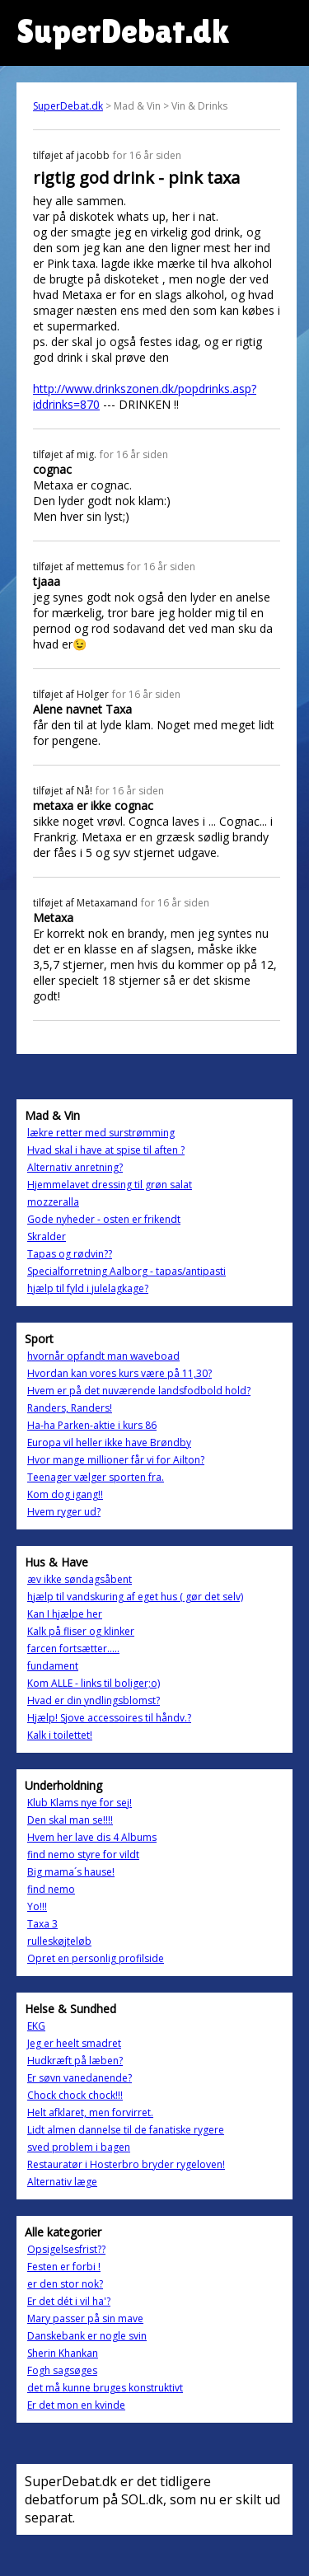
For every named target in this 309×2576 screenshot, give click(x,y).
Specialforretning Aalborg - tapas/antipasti (126, 1271)
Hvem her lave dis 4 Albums (92, 1837)
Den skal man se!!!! (70, 1820)
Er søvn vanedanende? (79, 2078)
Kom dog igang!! (65, 1494)
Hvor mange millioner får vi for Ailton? (115, 1460)
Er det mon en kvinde (76, 2405)
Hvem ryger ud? (64, 1512)
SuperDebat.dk (68, 106)
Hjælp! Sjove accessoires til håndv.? (109, 1718)
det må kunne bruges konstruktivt (105, 2388)
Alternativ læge (62, 2182)
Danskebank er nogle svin (87, 2336)
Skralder (46, 1236)
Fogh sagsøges (62, 2370)
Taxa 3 (42, 1924)
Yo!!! (37, 1906)
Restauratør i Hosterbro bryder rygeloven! (126, 2164)
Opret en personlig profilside (95, 1958)
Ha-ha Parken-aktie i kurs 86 (92, 1425)
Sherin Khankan (62, 2353)
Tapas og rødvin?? (69, 1254)
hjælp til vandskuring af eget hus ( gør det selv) (135, 1597)
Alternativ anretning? (75, 1167)
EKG (36, 2026)
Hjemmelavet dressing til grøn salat (109, 1185)
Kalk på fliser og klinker (80, 1631)
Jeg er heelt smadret (74, 2043)
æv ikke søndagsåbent (79, 1579)
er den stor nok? (65, 2284)
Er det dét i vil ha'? (68, 2301)
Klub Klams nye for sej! (79, 1803)
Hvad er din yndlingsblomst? (93, 1700)
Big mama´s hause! (71, 1872)
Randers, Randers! (69, 1408)
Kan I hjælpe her (64, 1614)
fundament (52, 1666)
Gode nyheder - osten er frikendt (103, 1219)
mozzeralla (53, 1202)
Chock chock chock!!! (75, 2095)
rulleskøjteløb (59, 1941)
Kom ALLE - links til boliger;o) (93, 1683)
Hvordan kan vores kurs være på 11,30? (119, 1373)
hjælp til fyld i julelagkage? (87, 1288)
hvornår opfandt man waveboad (103, 1356)
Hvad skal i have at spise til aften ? (106, 1150)
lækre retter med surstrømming (101, 1133)
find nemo (51, 1889)
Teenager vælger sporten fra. (95, 1477)
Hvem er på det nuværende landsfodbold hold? (138, 1391)
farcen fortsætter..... (73, 1649)
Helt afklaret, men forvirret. (90, 2112)
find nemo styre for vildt (83, 1855)
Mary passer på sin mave (85, 2318)
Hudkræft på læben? (75, 2061)
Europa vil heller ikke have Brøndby (109, 1443)
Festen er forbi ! (64, 2267)
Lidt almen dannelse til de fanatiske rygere (125, 2130)
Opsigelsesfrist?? (66, 2249)
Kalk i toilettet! (59, 1735)
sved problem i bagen (78, 2147)
